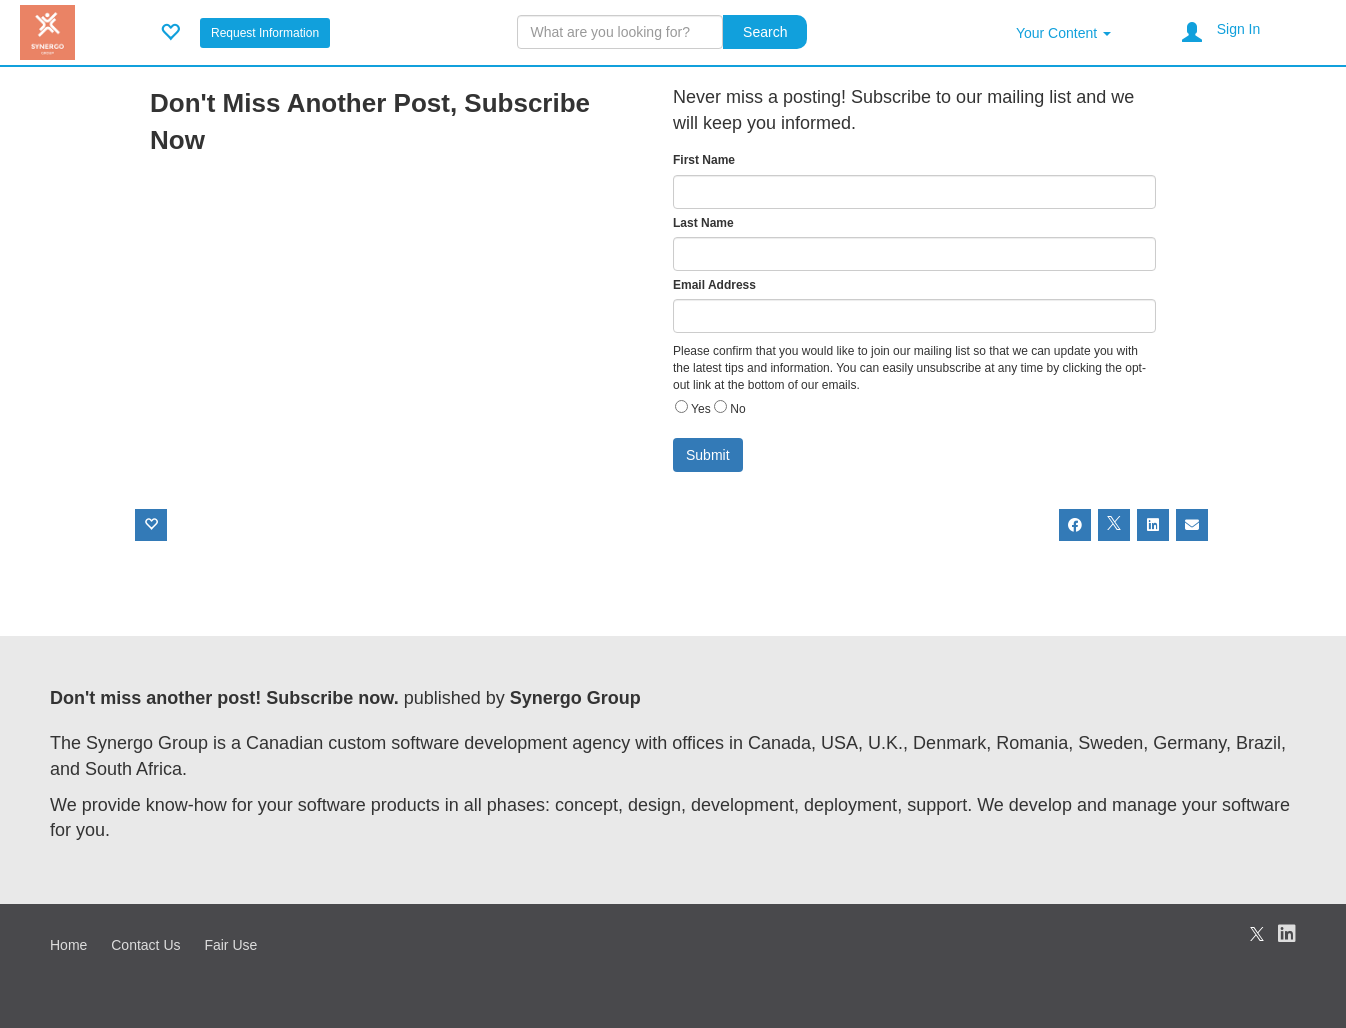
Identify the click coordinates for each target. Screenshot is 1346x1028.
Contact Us (145, 945)
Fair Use (230, 945)
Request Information (265, 33)
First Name (704, 160)
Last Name (703, 223)
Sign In (1239, 29)
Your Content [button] (1063, 33)
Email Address (714, 285)
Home (68, 945)
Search (765, 32)
